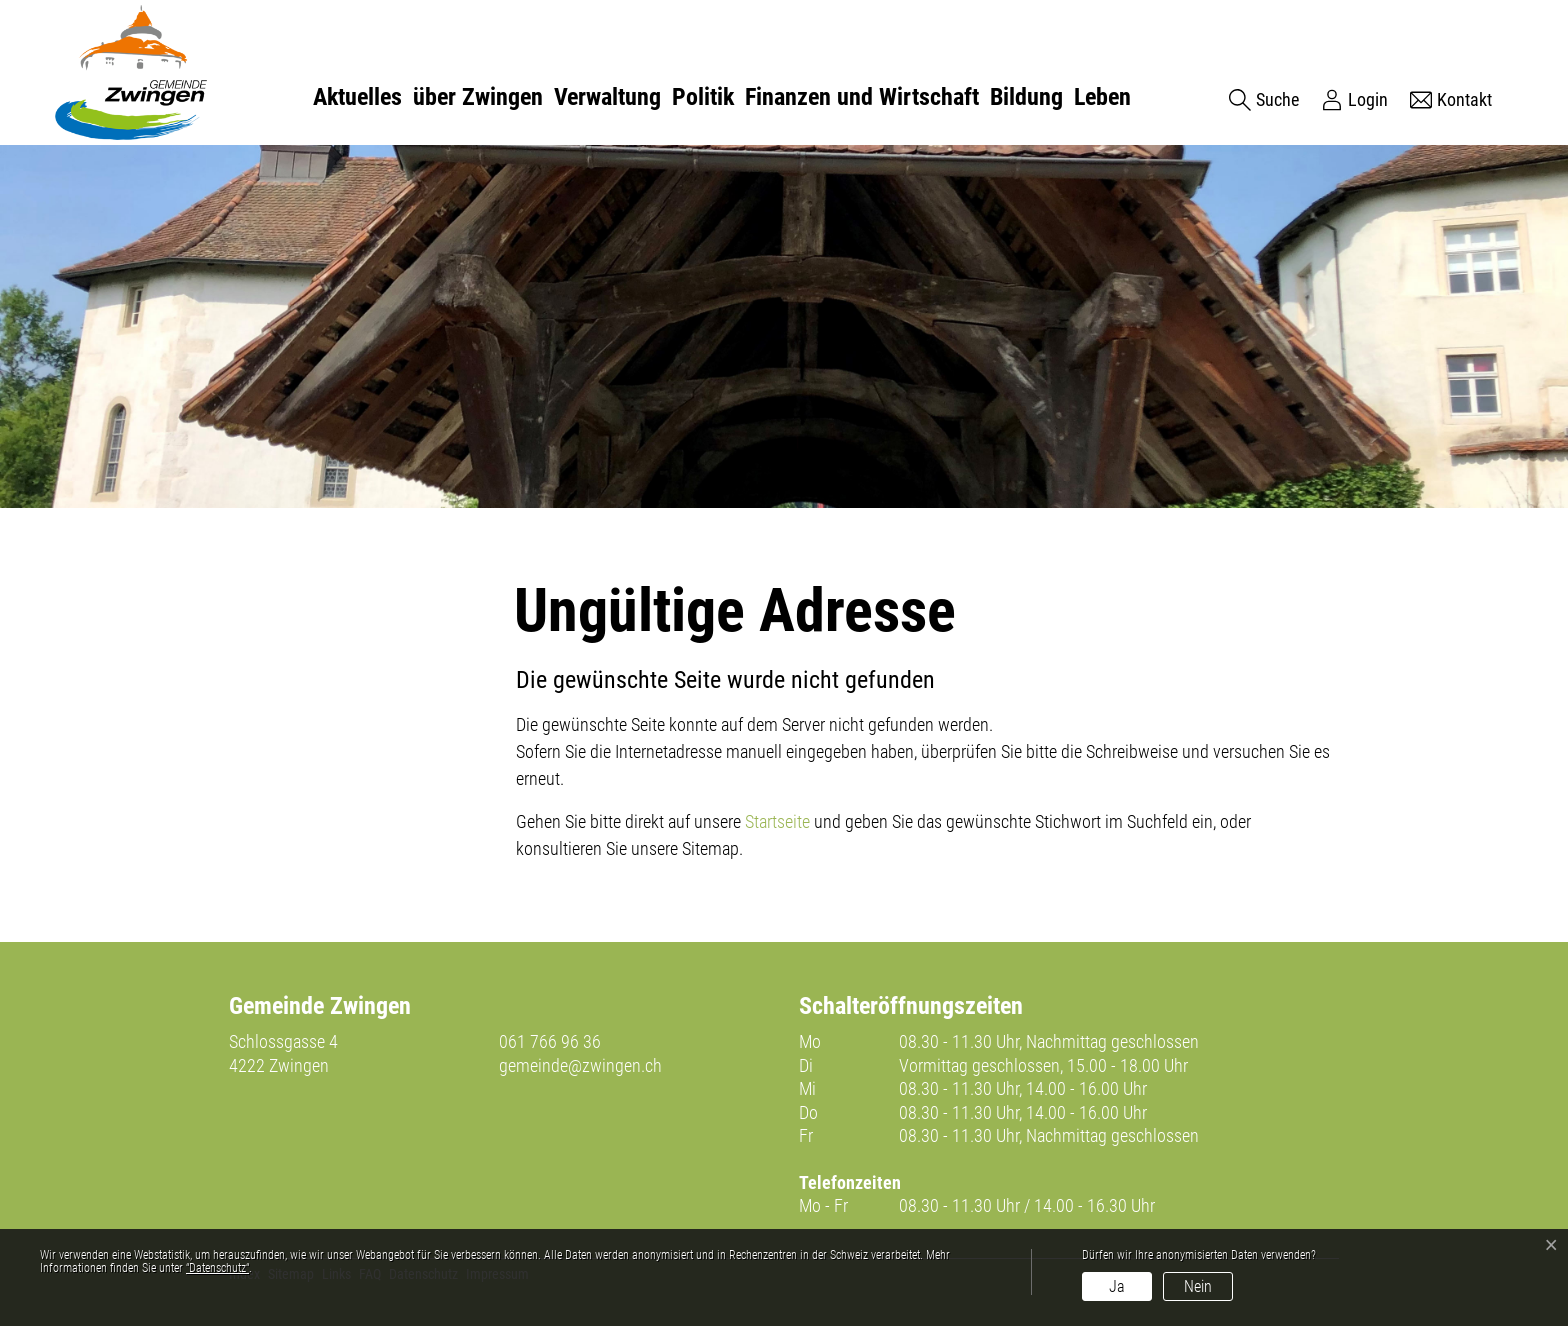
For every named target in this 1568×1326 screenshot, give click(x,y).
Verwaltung (607, 97)
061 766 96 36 (550, 1041)
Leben (1102, 97)
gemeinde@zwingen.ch (580, 1065)
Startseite (777, 821)
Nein (1198, 1286)
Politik (703, 97)
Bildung (1026, 97)
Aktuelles (357, 97)
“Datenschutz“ (217, 1268)
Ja (1117, 1286)
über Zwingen (478, 97)
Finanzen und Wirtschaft (862, 97)
